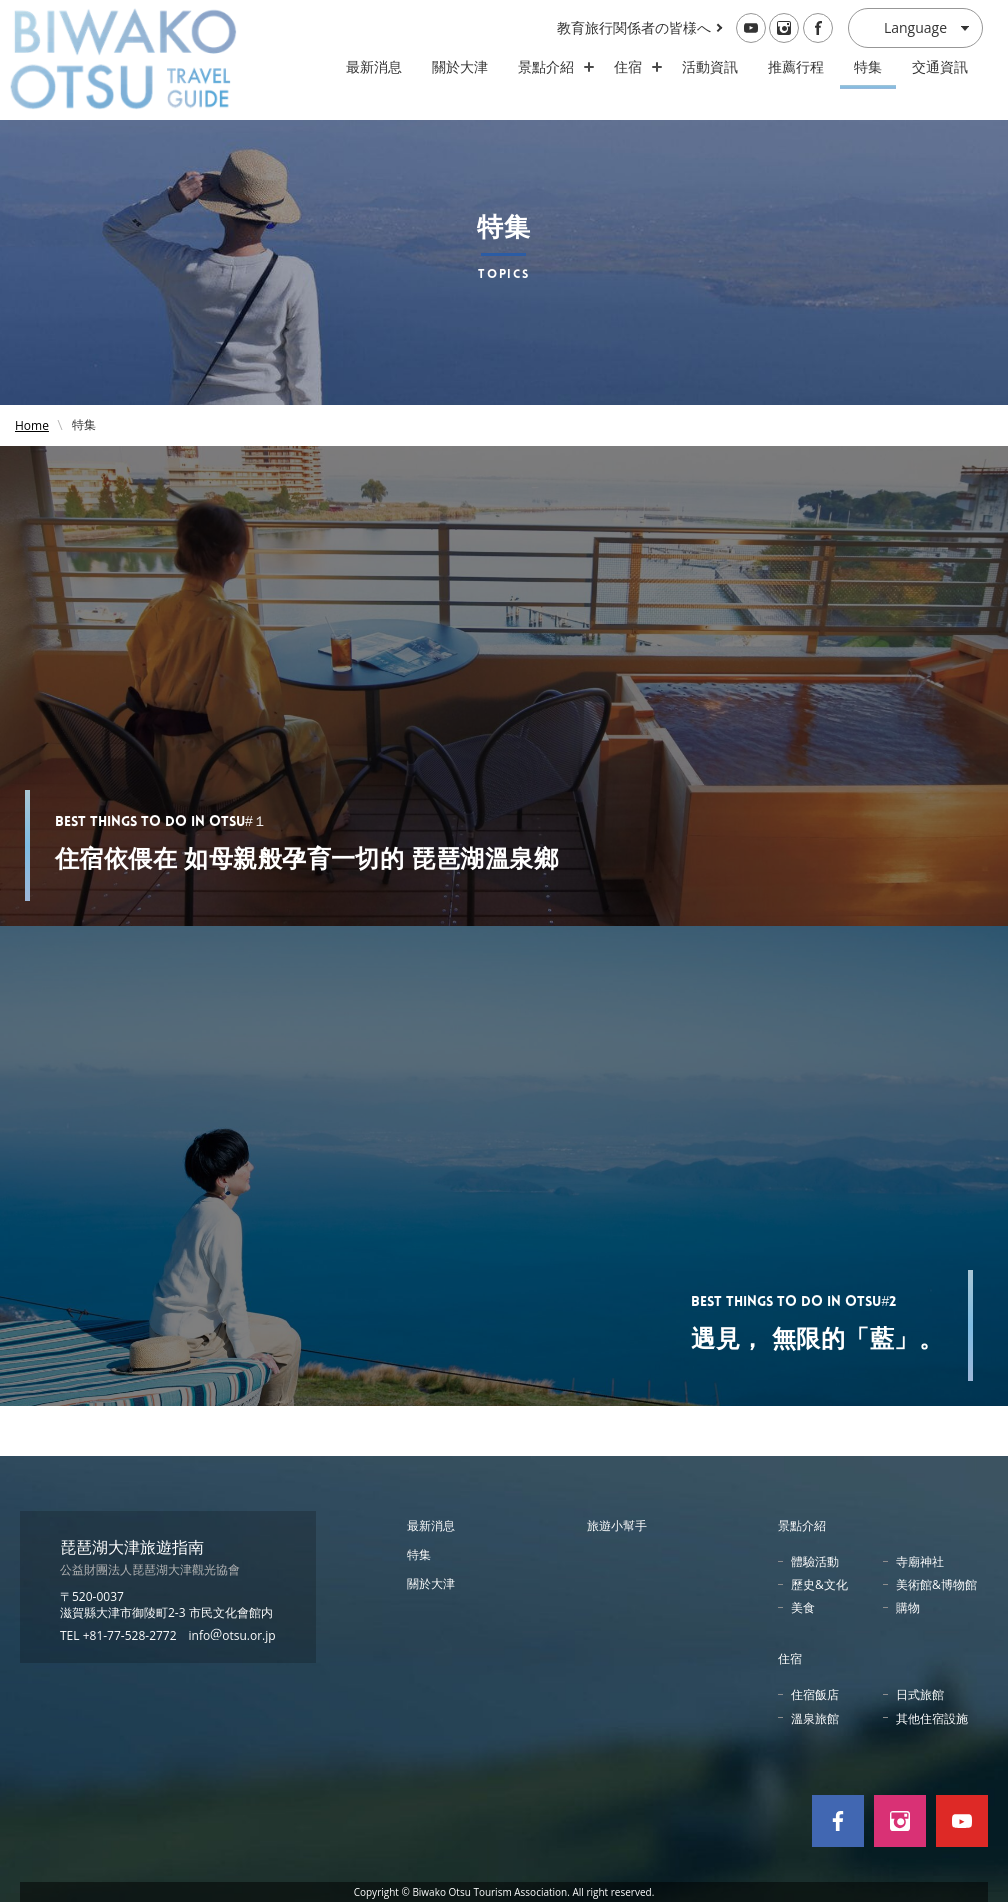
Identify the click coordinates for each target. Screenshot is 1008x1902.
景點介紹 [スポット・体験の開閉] (551, 66)
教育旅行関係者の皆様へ (634, 27)
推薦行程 (796, 66)
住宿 (790, 1658)
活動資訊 (710, 66)
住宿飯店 (815, 1694)
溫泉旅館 (815, 1718)
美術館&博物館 (936, 1584)
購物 (908, 1607)
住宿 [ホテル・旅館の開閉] (633, 66)
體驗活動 (815, 1561)
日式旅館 (920, 1694)
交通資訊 (940, 66)
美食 (803, 1607)
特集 (868, 66)
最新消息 (374, 66)
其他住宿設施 (932, 1718)
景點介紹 (802, 1525)
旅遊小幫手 (617, 1525)
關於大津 (460, 66)
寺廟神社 (920, 1561)
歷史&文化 (819, 1584)
